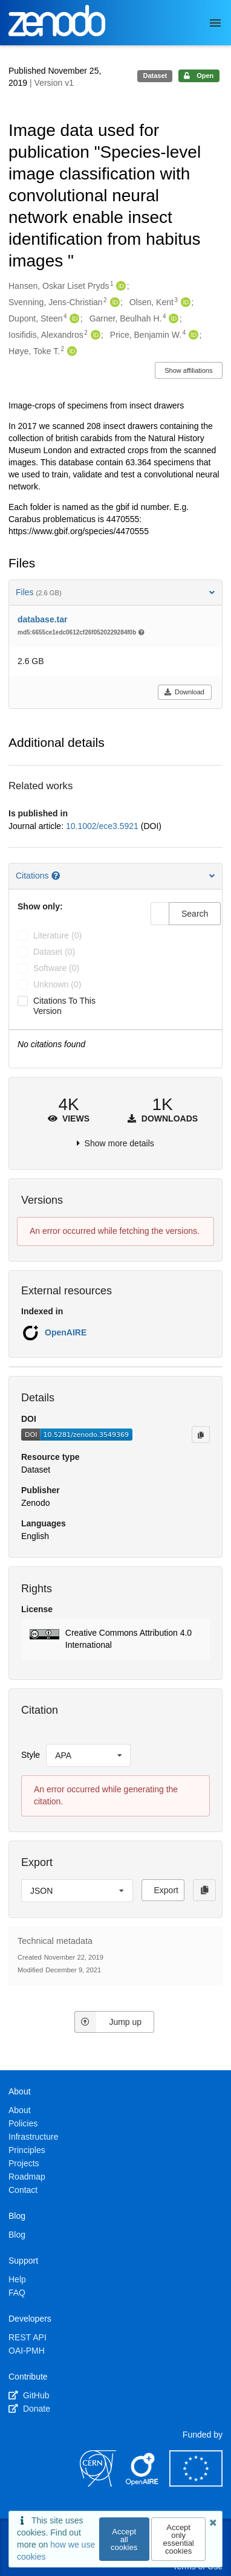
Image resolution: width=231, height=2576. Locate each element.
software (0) (56, 968)
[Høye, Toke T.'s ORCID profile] (70, 352)
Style (30, 1755)
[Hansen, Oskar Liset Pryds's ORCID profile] (119, 286)
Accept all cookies (124, 2539)
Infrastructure (33, 2137)
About (19, 2110)
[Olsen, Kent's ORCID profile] (184, 303)
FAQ (16, 2292)
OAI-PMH (26, 2350)
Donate (29, 2408)
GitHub (28, 2395)
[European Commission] (196, 2483)
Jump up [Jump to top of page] (108, 2022)
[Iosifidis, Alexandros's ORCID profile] (94, 335)
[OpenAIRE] (143, 2483)
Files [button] (115, 592)
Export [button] (166, 1890)
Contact (22, 2190)
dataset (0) (54, 952)
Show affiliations (188, 370)
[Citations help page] (56, 875)
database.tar (42, 619)
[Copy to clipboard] (201, 1434)
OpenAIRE (65, 1332)
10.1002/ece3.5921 (103, 826)
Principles (26, 2150)
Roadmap (26, 2176)
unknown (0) (57, 984)
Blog (16, 2234)
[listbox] (88, 1755)
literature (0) (57, 935)
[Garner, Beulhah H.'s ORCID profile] (172, 319)
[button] (115, 1639)
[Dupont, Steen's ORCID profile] (73, 319)
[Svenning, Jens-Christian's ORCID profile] (113, 303)
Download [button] (184, 692)
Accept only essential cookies (178, 2539)
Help (17, 2279)
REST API (27, 2337)
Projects (23, 2163)
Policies (22, 2123)
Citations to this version (64, 1006)
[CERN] (98, 2483)
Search (194, 913)
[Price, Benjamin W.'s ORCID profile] (192, 335)
